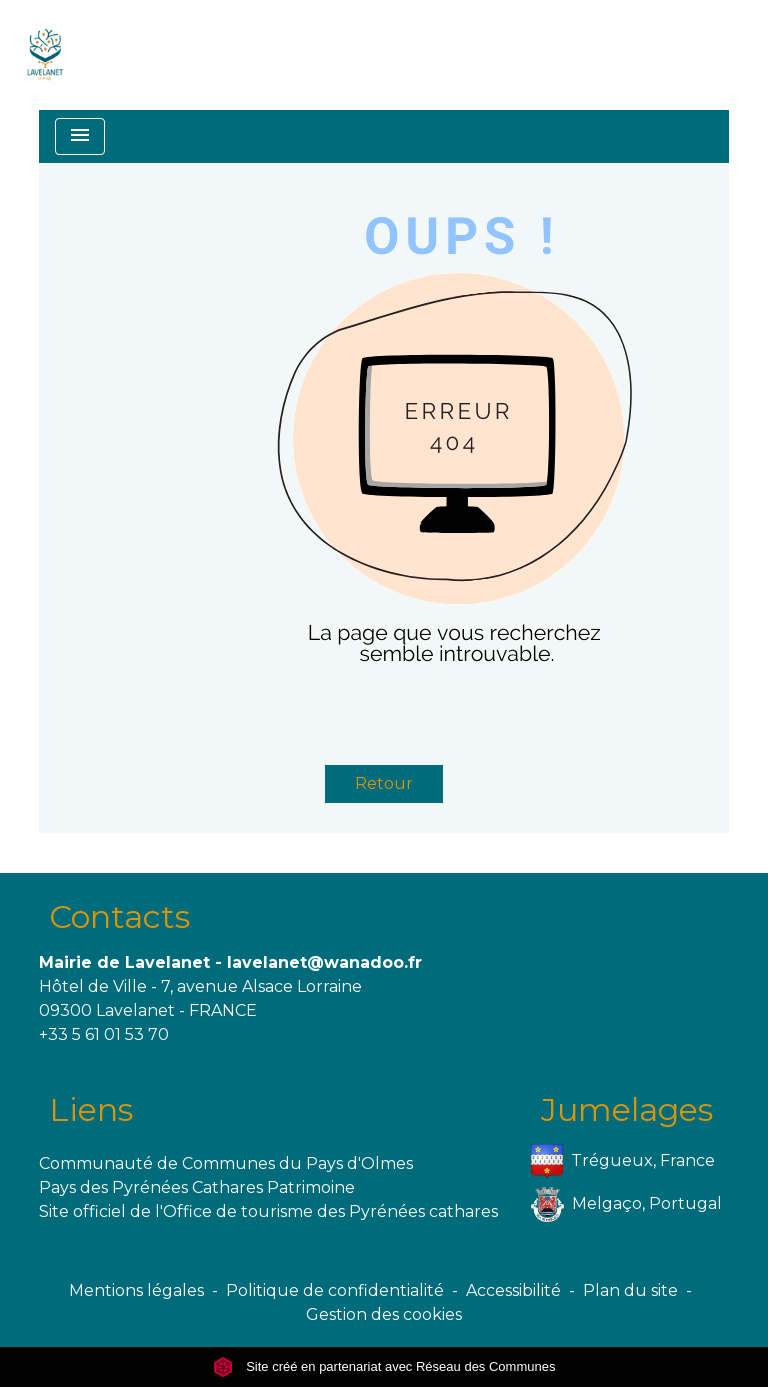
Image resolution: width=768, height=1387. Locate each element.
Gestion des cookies (384, 1314)
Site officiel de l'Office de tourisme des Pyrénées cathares (268, 1211)
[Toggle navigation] (80, 136)
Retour (384, 783)
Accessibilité (513, 1290)
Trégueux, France (623, 1161)
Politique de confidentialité (335, 1290)
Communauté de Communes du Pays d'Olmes (226, 1163)
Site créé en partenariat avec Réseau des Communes (384, 1366)
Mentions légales (136, 1290)
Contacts (119, 916)
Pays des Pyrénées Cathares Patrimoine (197, 1187)
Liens (91, 1109)
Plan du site (630, 1290)
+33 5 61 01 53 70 (104, 1034)
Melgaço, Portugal (626, 1204)
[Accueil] (45, 55)
